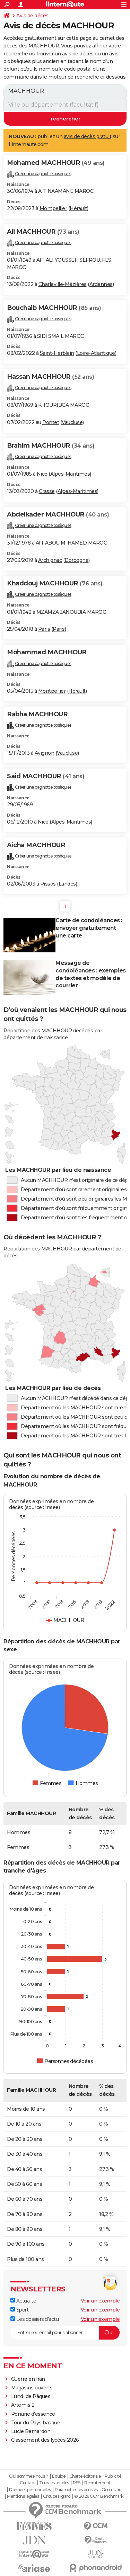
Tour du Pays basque (35, 2423)
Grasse (47, 491)
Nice (42, 474)
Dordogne (76, 560)
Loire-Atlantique (96, 353)
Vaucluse (72, 422)
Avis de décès (32, 15)
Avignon (44, 753)
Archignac (50, 560)
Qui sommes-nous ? (28, 2476)
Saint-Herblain (57, 353)
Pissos (48, 884)
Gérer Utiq (111, 2489)
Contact (27, 2482)
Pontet (50, 422)
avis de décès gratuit (88, 136)
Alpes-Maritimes (70, 474)
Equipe (58, 2476)
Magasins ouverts (32, 2388)
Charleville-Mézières (62, 284)
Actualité (23, 2301)
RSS (76, 2482)
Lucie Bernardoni (31, 2431)
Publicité (113, 2476)
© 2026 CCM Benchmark (98, 2496)
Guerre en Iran (28, 2379)
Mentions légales (23, 2496)
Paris (44, 629)
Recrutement (97, 2482)
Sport (19, 2310)
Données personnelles (30, 2489)
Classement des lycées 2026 (45, 2440)
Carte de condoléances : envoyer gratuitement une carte (88, 928)
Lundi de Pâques (31, 2396)
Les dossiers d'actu (34, 2319)
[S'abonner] (65, 2333)
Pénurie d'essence (33, 2414)
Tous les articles (54, 2482)
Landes (67, 884)
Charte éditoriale (85, 2476)
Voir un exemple (100, 2301)
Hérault (78, 208)
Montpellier (53, 208)
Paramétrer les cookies (76, 2489)
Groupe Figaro (56, 2496)
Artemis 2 (23, 2405)
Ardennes (101, 284)
